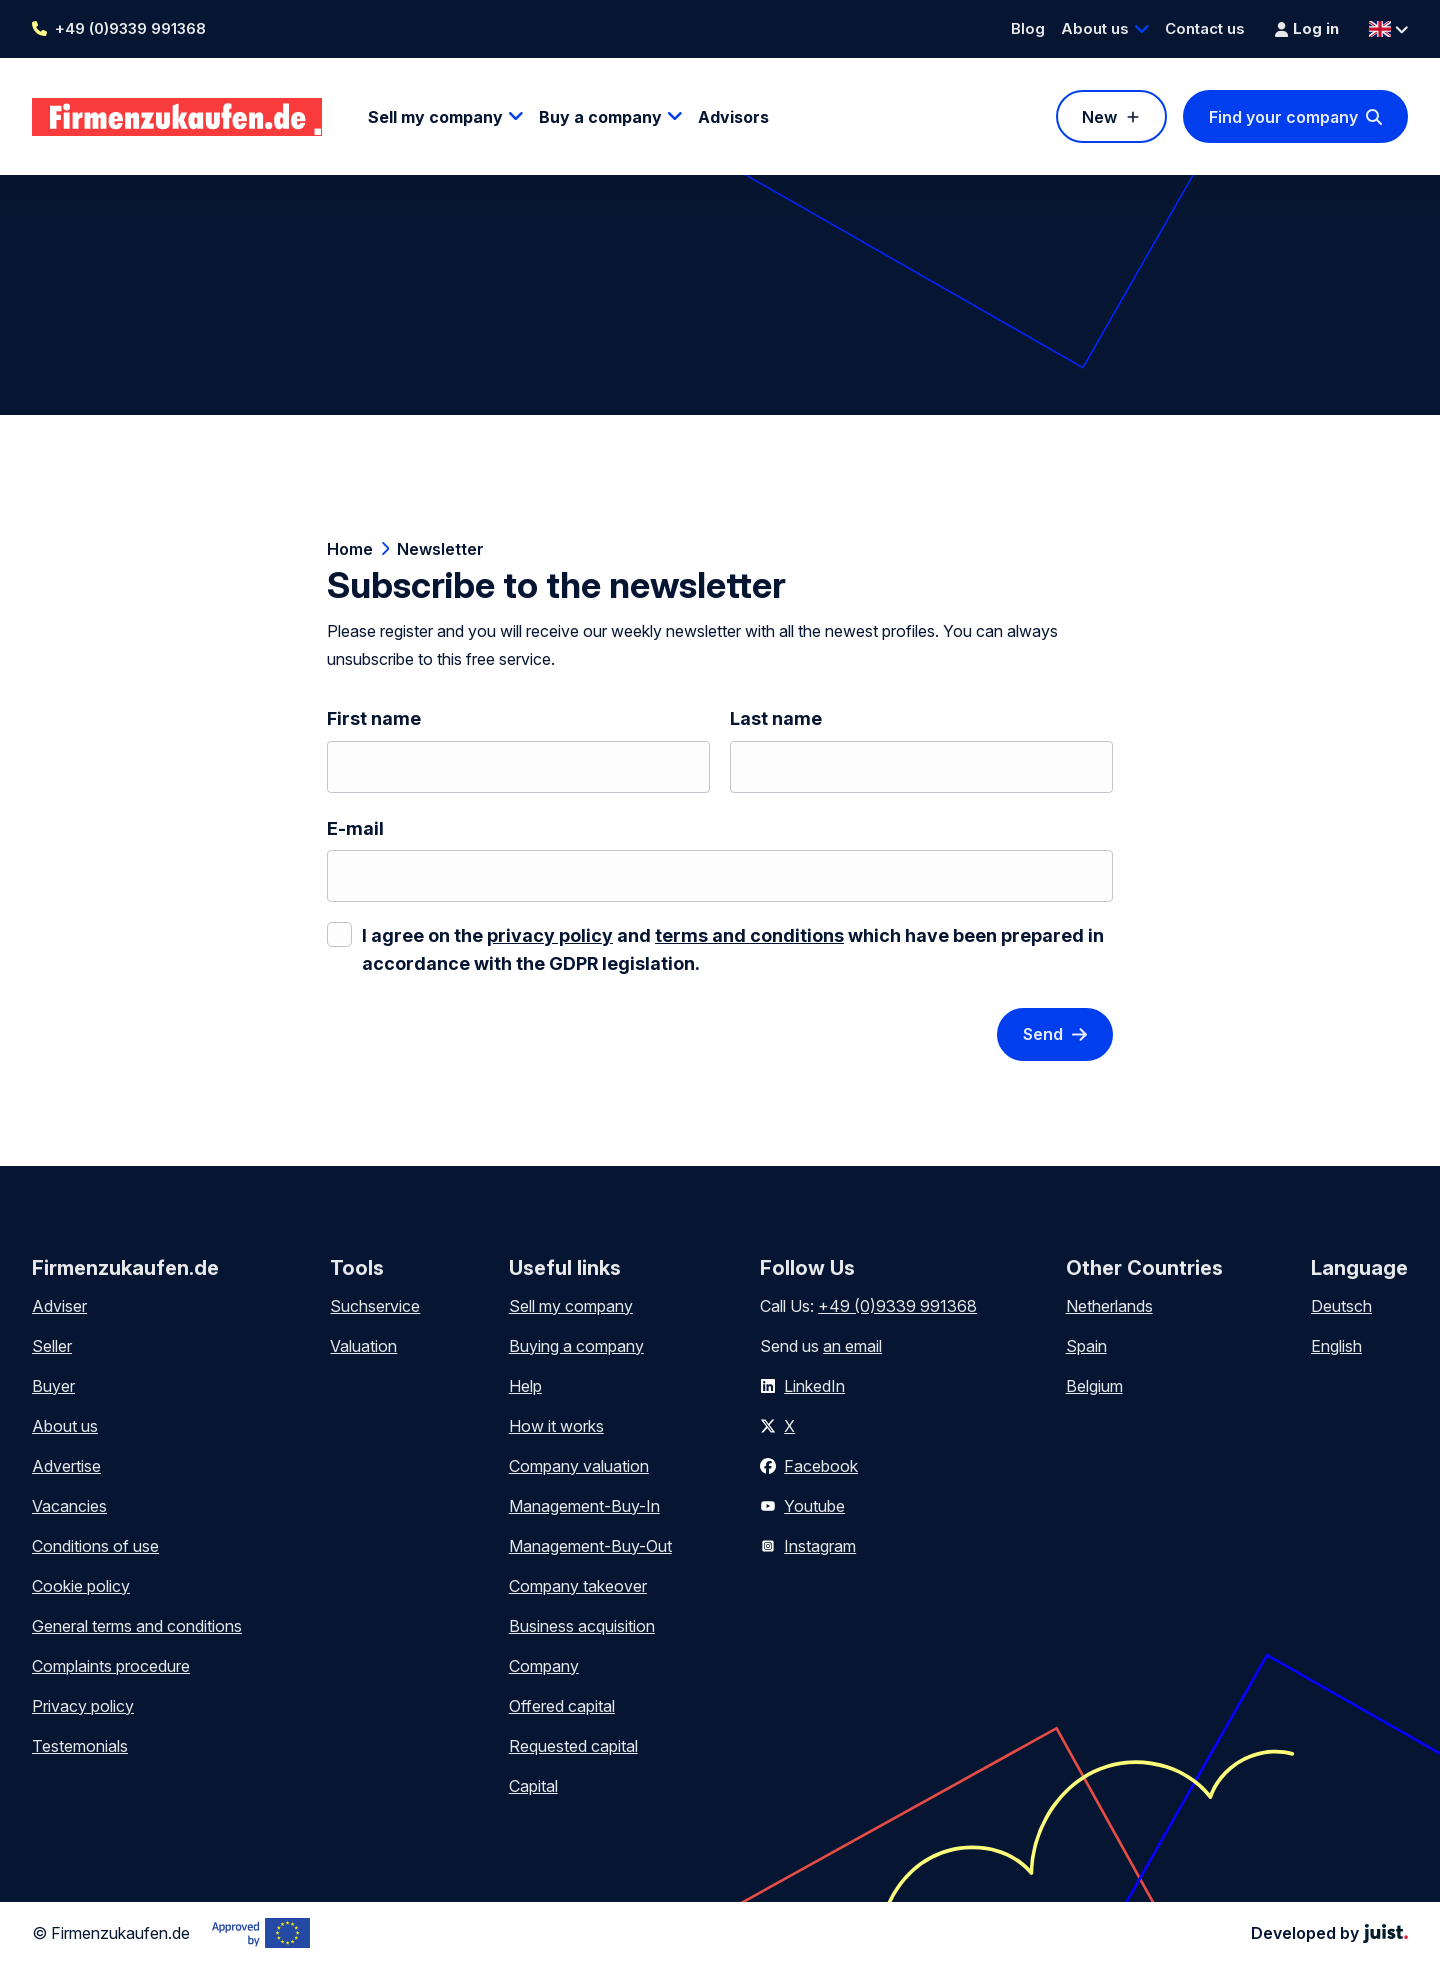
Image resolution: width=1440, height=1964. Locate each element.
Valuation (363, 1346)
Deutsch (1341, 1306)
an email (852, 1346)
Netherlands (1109, 1306)
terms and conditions (749, 935)
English (1336, 1346)
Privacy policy (83, 1706)
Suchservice (375, 1306)
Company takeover (578, 1586)
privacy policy (550, 935)
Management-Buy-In (584, 1506)
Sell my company (435, 117)
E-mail (355, 828)
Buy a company (600, 117)
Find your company (1283, 117)
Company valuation (579, 1466)
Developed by (1329, 1933)
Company (544, 1666)
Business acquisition (582, 1626)
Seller (52, 1346)
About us (1095, 28)
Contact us (1205, 28)
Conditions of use (95, 1546)
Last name (776, 718)
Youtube (814, 1506)
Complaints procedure (111, 1666)
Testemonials (80, 1746)
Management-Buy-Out (590, 1546)
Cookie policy (81, 1586)
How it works (556, 1426)
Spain (1086, 1346)
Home (350, 549)
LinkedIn (814, 1386)
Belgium (1094, 1386)
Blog (1028, 28)
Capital (533, 1786)
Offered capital (562, 1706)
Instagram (820, 1546)
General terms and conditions (137, 1626)
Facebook (821, 1466)
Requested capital (573, 1746)
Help (525, 1386)
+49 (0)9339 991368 (130, 28)
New (1099, 117)
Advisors (733, 117)
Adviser (59, 1306)
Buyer (53, 1386)
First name (374, 718)
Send (1043, 1034)
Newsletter (440, 549)
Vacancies (69, 1506)
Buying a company (576, 1346)
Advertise (66, 1466)
